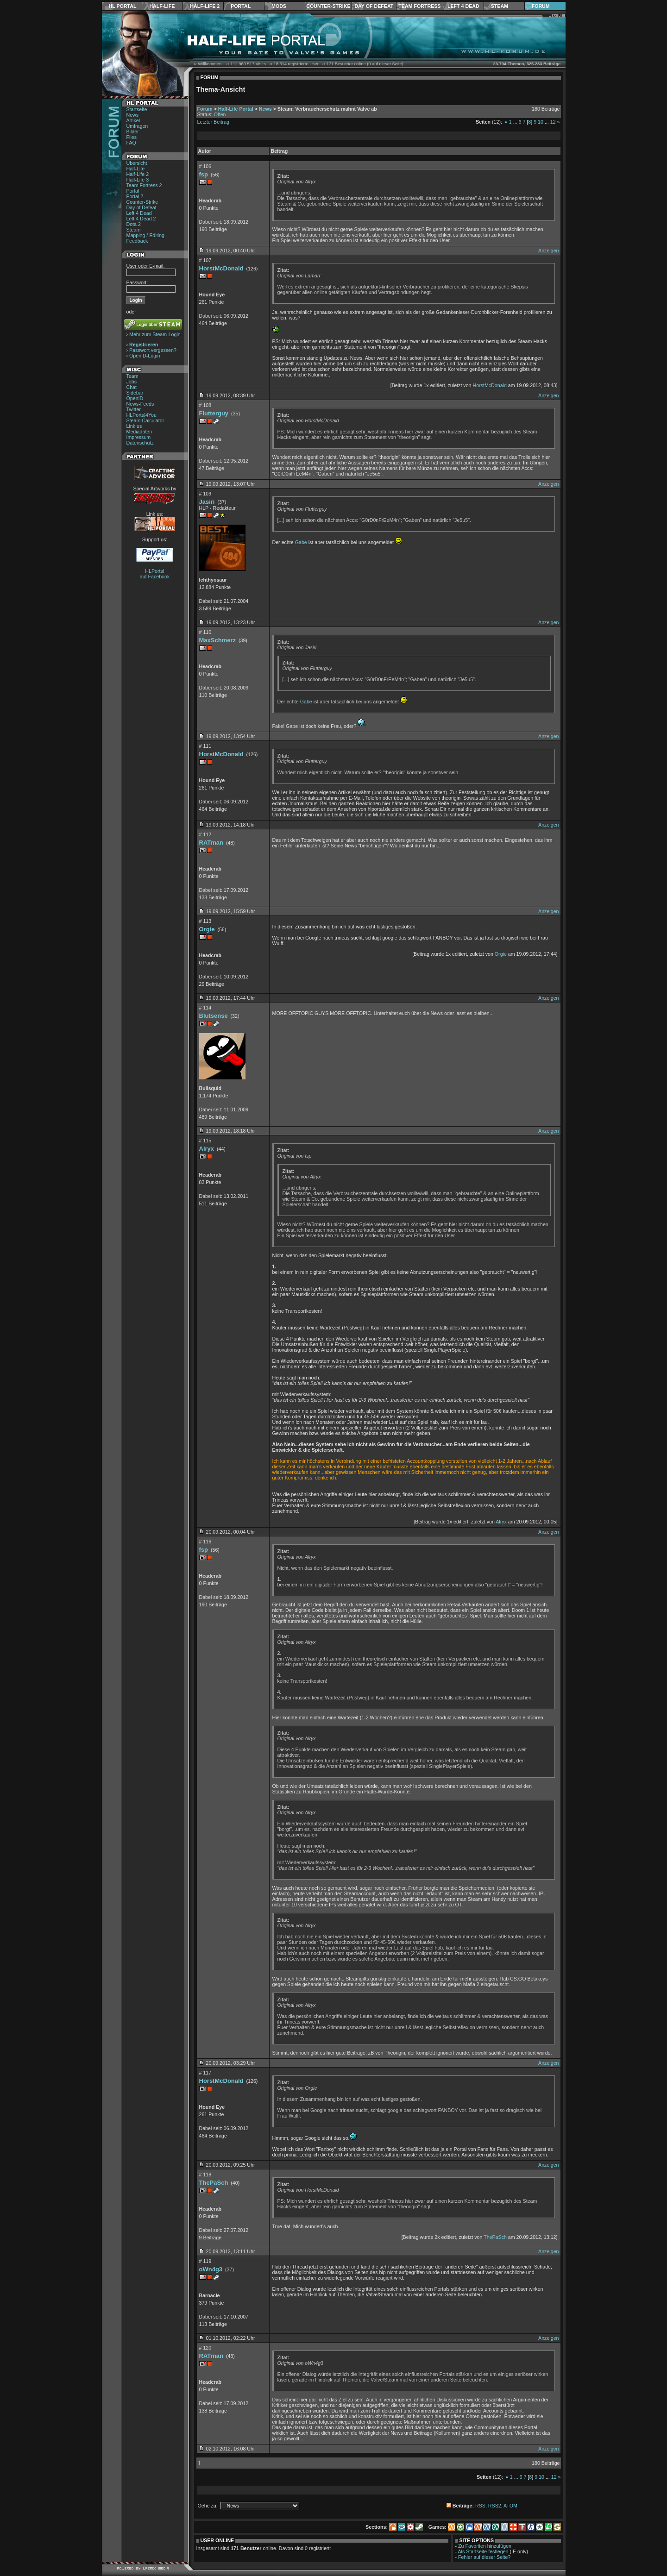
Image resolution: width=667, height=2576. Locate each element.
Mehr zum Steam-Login (155, 334)
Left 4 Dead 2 (141, 218)
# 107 (205, 260)
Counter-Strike (328, 6)
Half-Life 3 (137, 179)
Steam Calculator (145, 420)
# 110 (205, 632)
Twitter (133, 409)
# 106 (205, 166)
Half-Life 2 (205, 6)
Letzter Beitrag (213, 122)
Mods (278, 6)
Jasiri (207, 501)
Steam (499, 6)
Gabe (301, 542)
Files (131, 137)
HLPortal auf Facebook (155, 573)
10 (540, 122)
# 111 (205, 746)
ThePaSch (213, 2182)
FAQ (131, 142)
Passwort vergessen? (152, 350)
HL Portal (123, 6)
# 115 (205, 1140)
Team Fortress (419, 6)
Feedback (137, 241)
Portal (241, 6)
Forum (541, 6)
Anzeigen (548, 250)
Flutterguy (214, 413)
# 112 (205, 834)
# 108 (205, 405)
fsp (203, 174)
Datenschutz (140, 442)
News (132, 115)
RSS (480, 2505)
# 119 (205, 2261)
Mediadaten (139, 431)
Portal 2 (135, 196)
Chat (131, 387)
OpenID (135, 398)
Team (132, 376)
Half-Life (162, 6)
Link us (134, 426)
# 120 (205, 2347)
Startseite (136, 109)
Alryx (206, 1148)
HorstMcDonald (221, 268)
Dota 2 (133, 224)
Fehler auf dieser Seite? (484, 2557)
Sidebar (135, 392)
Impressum (138, 437)
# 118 (205, 2174)
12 (553, 122)
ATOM (510, 2505)
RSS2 (494, 2505)
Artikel (133, 120)
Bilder (132, 131)
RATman (211, 842)
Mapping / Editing (145, 235)
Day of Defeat (373, 6)
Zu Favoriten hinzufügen (484, 2546)
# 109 (205, 493)
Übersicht (136, 163)
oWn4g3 (211, 2269)
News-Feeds (140, 404)
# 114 (205, 1007)
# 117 (205, 2072)
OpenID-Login (144, 355)
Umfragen (137, 126)
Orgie (207, 929)
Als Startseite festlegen (483, 2551)
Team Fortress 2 (144, 185)
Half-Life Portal (235, 109)
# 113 (205, 921)
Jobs (131, 381)
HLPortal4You (141, 415)
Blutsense (213, 1015)
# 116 (205, 1541)
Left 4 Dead (463, 6)
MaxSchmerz (217, 640)
